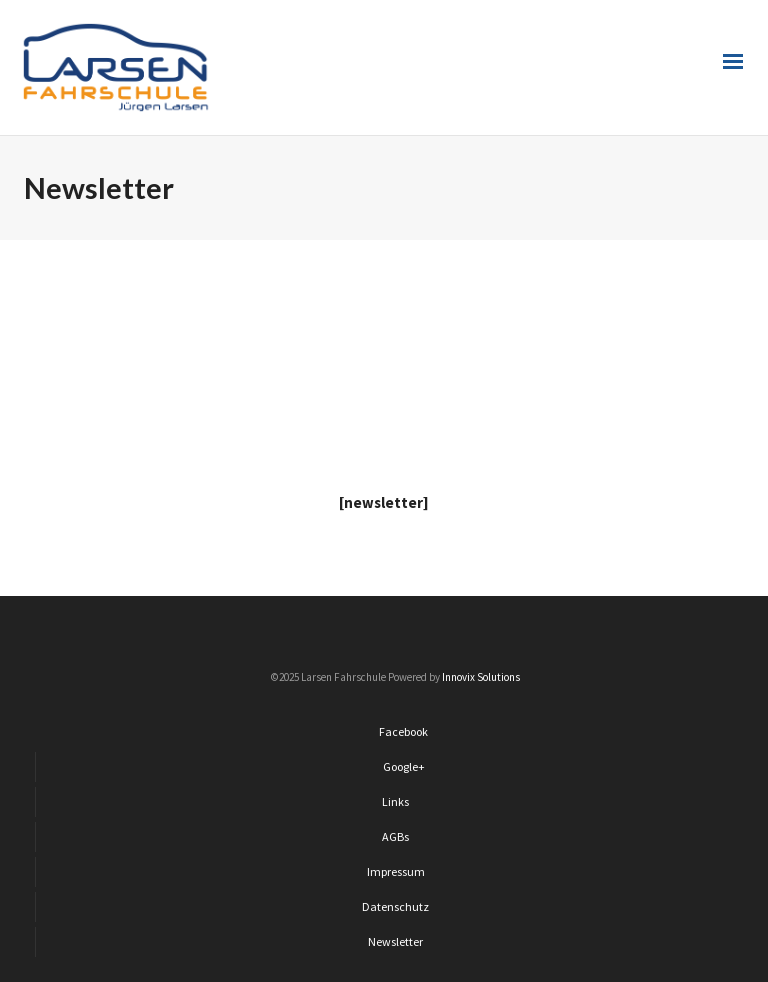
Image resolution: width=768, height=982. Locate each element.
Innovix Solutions (481, 677)
